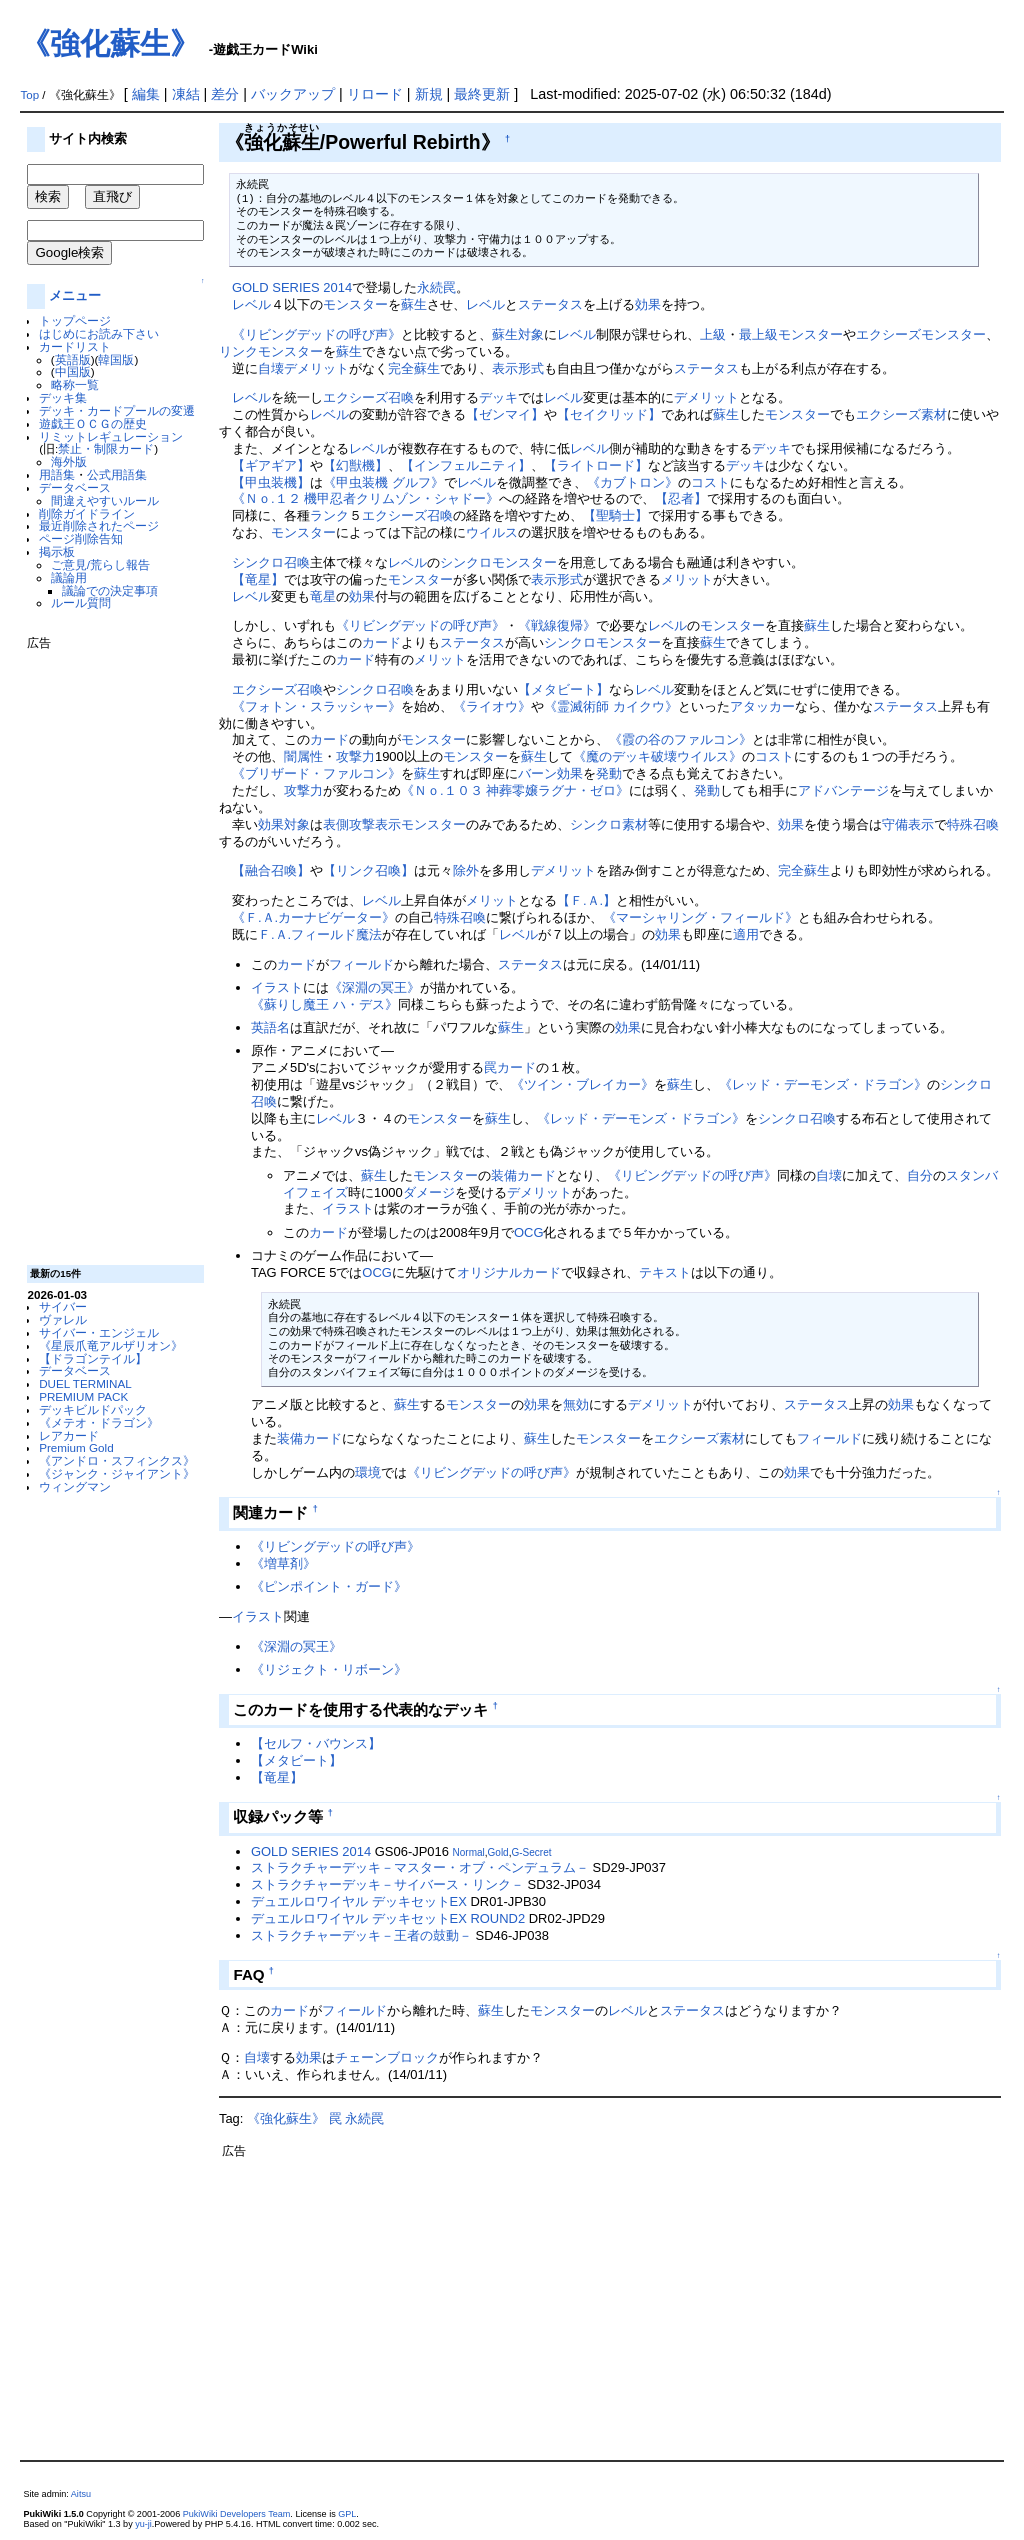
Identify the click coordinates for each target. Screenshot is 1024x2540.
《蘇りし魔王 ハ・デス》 (324, 1004)
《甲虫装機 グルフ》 (383, 482)
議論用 (69, 577)
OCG (529, 1232)
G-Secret (531, 1852)
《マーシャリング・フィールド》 (700, 917)
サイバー (63, 1306)
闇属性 (303, 756)
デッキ (498, 397)
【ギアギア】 (271, 465)
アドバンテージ (843, 790)
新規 (429, 94)
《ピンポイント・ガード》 (329, 1586)
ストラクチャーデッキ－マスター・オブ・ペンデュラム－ (420, 1867)
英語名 (270, 1027)
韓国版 (116, 359)
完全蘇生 (414, 368)
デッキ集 (63, 397)
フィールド (361, 964)
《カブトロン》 (632, 482)
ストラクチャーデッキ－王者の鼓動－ (361, 1935)
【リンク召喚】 (368, 870)
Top (29, 95)
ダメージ (429, 1192)
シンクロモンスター (498, 562)
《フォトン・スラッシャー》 (316, 706)
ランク (329, 515)
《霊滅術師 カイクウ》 (611, 706)
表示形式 (518, 368)
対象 (531, 334)
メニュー (75, 295)
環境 (368, 1472)
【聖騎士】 (615, 515)
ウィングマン (75, 1486)
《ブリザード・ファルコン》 (316, 773)
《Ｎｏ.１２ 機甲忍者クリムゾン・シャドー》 (365, 498)
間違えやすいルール (105, 500)
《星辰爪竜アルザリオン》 (111, 1345)
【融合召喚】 (271, 870)
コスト (710, 482)
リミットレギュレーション (111, 436)
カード (381, 642)
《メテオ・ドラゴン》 (99, 1422)
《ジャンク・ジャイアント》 (117, 1473)
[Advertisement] (107, 950)
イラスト (277, 987)
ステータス (550, 304)
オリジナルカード (509, 1272)
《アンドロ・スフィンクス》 (117, 1460)
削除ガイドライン (87, 513)
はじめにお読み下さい (99, 333)
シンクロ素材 (609, 824)
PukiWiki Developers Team (237, 2514)
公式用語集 (117, 474)
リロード (375, 94)
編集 (146, 94)
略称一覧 (75, 384)
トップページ (75, 320)
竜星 (323, 596)
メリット (687, 579)
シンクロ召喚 (271, 562)
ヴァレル (63, 1319)
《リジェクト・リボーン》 (329, 1669)
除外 (466, 870)
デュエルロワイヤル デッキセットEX (359, 1901)
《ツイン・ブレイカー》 (582, 1084)
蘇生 (414, 304)
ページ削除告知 (81, 538)
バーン (537, 773)
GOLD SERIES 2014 (292, 287)
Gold (498, 1852)
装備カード (523, 1175)
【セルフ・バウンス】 (316, 1743)
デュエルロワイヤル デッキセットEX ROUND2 (388, 1918)
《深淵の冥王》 (374, 987)
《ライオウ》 (492, 706)
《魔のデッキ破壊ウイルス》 (657, 756)
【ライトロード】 (596, 465)
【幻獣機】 (355, 465)
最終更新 (482, 94)
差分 (225, 94)
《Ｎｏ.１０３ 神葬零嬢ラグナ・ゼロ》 (515, 790)
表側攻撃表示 (362, 824)
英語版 (73, 359)
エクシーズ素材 (901, 414)
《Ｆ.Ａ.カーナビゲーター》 (313, 917)
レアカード (69, 1435)
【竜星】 (258, 579)
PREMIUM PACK (83, 1396)
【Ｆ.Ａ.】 (586, 900)
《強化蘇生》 (110, 43)
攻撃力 (355, 756)
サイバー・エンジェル (99, 1332)
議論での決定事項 (110, 590)
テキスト (665, 1272)
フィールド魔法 (336, 934)
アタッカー (762, 706)
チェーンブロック (387, 2057)
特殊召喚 (973, 824)
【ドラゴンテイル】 (93, 1358)
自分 (920, 1175)
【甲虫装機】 (271, 482)
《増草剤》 (283, 1563)
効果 (648, 304)
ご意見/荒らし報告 (100, 564)
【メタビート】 (563, 689)
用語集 (57, 474)
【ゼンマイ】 (505, 414)
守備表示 (908, 824)
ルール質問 (81, 602)
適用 (746, 934)
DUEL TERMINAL (85, 1383)
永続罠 (436, 287)
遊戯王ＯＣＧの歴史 (93, 423)
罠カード (510, 1067)
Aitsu (81, 2494)
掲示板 (57, 551)
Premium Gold (76, 1447)
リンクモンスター (271, 351)
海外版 (69, 461)
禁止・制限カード (106, 448)
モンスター (355, 304)
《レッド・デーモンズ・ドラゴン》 (823, 1084)
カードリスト (75, 346)
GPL (347, 2514)
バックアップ (293, 94)
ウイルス (492, 532)
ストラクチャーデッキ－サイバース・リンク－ (387, 1884)
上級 (713, 334)
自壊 (271, 368)
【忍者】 (681, 498)
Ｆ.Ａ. (274, 934)
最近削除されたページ (99, 525)
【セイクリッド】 (609, 414)
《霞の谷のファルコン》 (680, 739)
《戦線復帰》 (557, 625)
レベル (251, 304)
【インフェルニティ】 (466, 465)
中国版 (73, 371)
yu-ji (143, 2524)
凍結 (186, 94)
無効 (576, 1404)
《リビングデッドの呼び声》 (316, 334)
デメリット (316, 368)
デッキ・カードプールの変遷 (117, 410)
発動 (609, 773)
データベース (75, 487)
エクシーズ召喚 (368, 397)
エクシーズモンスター (921, 334)
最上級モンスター (791, 334)
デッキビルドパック (93, 1409)
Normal (469, 1852)
